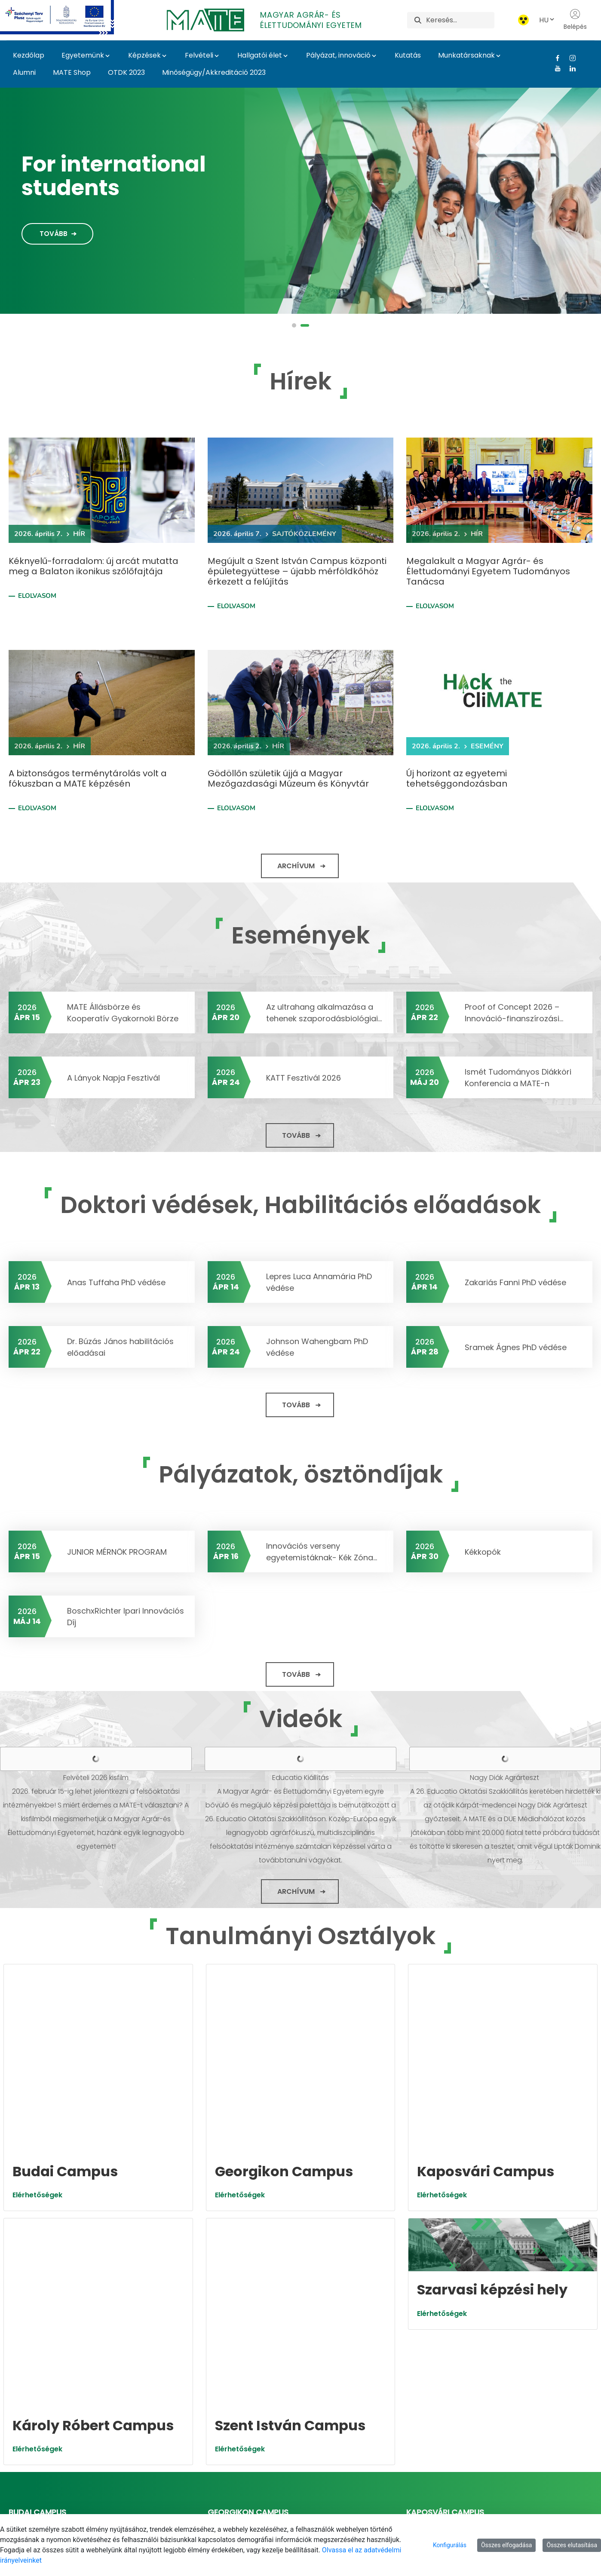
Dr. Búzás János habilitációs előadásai (120, 1347)
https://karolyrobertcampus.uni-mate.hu (87, 2410)
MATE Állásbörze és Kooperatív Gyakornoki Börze (122, 1013)
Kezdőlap (28, 55)
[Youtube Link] (554, 68)
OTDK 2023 (126, 72)
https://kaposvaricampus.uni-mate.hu (480, 2287)
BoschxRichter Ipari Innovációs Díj (125, 1616)
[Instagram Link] (569, 58)
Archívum (296, 866)
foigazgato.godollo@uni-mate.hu (271, 2420)
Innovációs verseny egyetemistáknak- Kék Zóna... (321, 1552)
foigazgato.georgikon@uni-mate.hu (276, 2298)
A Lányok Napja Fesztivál (113, 1077)
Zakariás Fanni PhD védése (515, 1282)
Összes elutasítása (571, 2545)
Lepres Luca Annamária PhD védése (319, 1282)
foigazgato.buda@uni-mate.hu (68, 2298)
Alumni (24, 72)
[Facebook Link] (554, 58)
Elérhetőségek (37, 2059)
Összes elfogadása (506, 2545)
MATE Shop (72, 72)
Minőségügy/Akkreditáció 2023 (214, 72)
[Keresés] (460, 20)
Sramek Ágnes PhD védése (516, 1347)
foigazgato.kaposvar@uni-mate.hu (473, 2298)
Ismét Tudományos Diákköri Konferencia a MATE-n (518, 1077)
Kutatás (408, 55)
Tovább (53, 233)
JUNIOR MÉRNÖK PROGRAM (117, 1552)
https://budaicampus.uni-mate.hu (74, 2287)
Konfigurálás (449, 2545)
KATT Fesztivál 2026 (303, 1077)
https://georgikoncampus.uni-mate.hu (281, 2287)
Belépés (575, 20)
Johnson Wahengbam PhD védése (317, 1347)
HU (547, 20)
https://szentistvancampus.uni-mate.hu (284, 2410)
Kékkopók (483, 1552)
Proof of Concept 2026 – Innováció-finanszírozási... (514, 1013)
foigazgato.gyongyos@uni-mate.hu (76, 2420)
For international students (113, 176)
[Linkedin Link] (569, 68)
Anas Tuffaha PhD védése (116, 1282)
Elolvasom (37, 595)
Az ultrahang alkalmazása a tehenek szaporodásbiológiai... (324, 1013)
